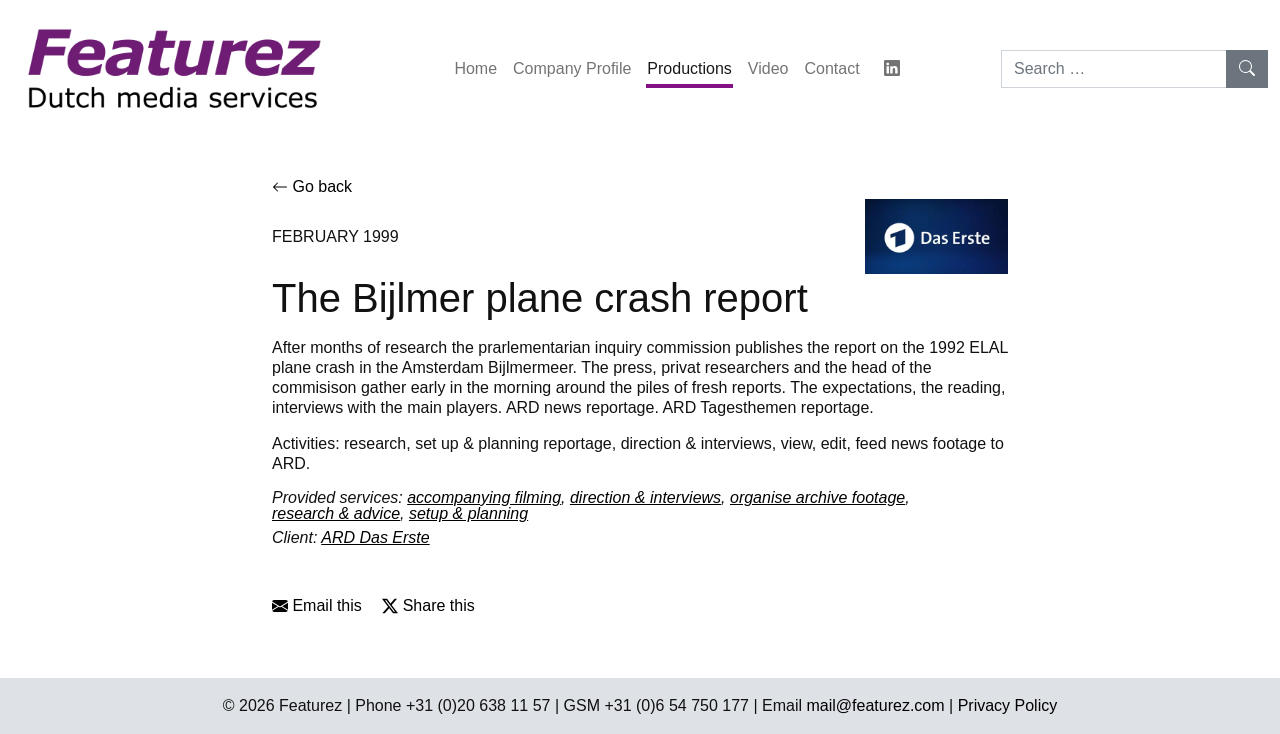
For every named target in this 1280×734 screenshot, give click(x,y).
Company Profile (572, 68)
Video (768, 68)
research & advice (336, 513)
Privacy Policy (1008, 705)
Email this (317, 605)
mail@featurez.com (876, 705)
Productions (689, 68)
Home (475, 68)
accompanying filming (484, 497)
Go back (312, 186)
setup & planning (468, 513)
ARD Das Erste (375, 537)
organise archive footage (817, 497)
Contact (831, 68)
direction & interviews (645, 497)
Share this (428, 605)
